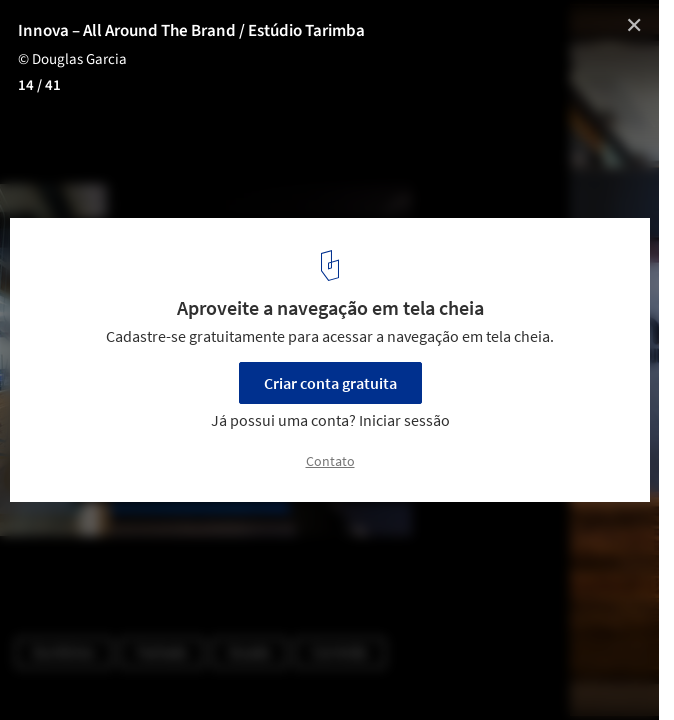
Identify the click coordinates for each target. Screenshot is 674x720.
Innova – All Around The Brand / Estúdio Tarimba (191, 31)
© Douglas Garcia (72, 59)
